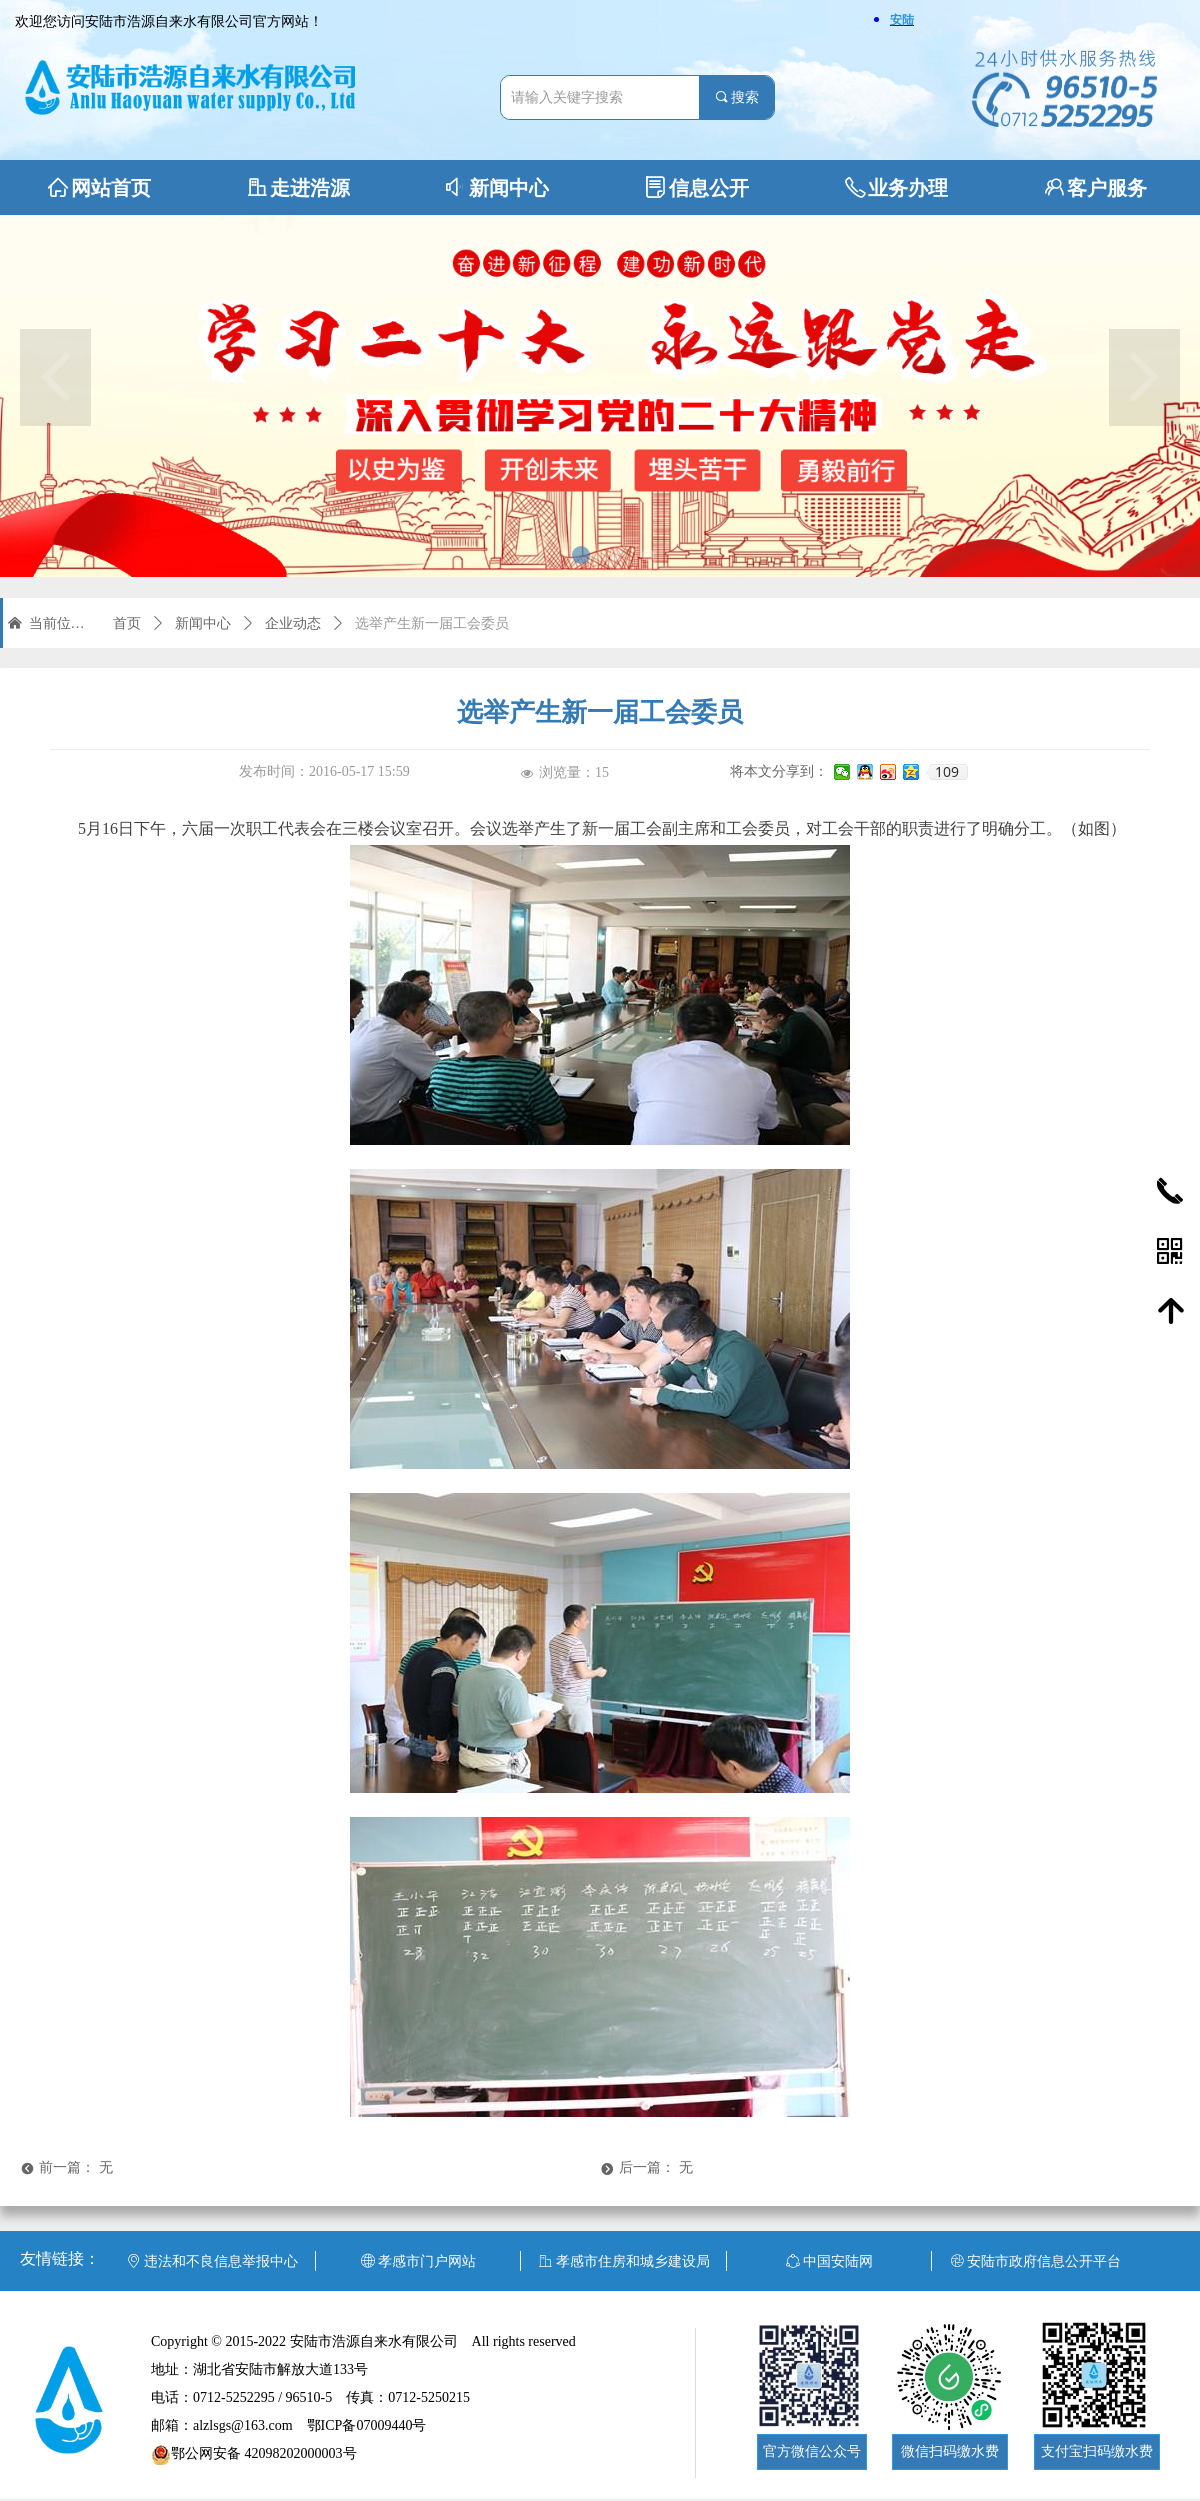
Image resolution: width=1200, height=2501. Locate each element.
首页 (127, 623)
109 (947, 772)
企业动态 (293, 623)
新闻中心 (203, 623)
